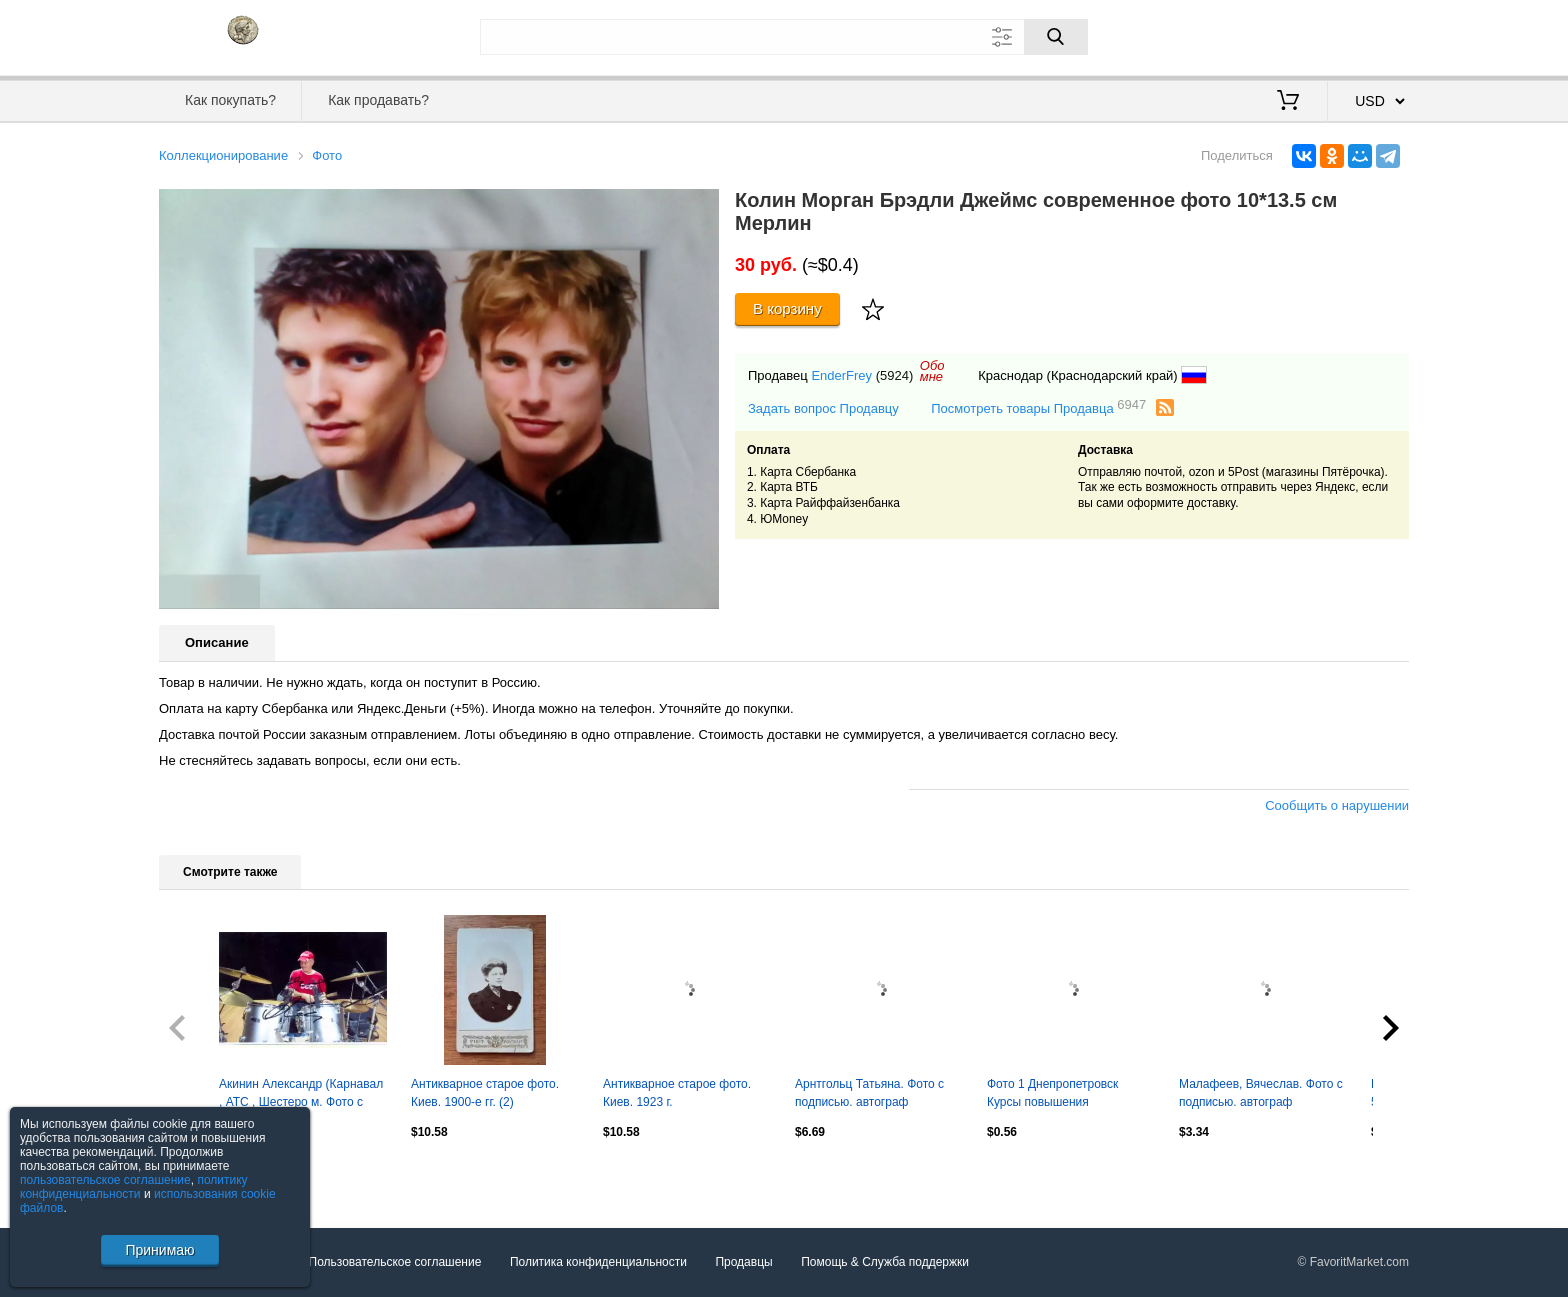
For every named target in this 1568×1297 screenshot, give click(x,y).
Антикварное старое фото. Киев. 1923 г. (677, 1093)
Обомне (932, 371)
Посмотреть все (203, 1175)
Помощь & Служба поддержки (885, 1262)
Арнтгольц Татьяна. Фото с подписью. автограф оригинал (869, 1095)
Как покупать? (230, 100)
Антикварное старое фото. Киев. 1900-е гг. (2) (485, 1093)
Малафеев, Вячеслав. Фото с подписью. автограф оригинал (1261, 1095)
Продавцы (743, 1262)
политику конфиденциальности (134, 1187)
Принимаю (159, 1250)
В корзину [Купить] (787, 308)
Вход (1292, 35)
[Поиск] (1056, 37)
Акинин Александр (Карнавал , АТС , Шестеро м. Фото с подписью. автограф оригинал (301, 1095)
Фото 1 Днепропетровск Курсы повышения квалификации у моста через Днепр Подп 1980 (1067, 1095)
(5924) (895, 375)
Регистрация (1368, 35)
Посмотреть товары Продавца (1038, 407)
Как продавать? (378, 100)
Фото (327, 155)
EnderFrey (841, 375)
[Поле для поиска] (784, 37)
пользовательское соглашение (105, 1180)
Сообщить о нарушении (1337, 805)
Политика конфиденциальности (598, 1262)
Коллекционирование (223, 155)
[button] (701, 207)
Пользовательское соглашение (395, 1262)
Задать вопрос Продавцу (823, 408)
